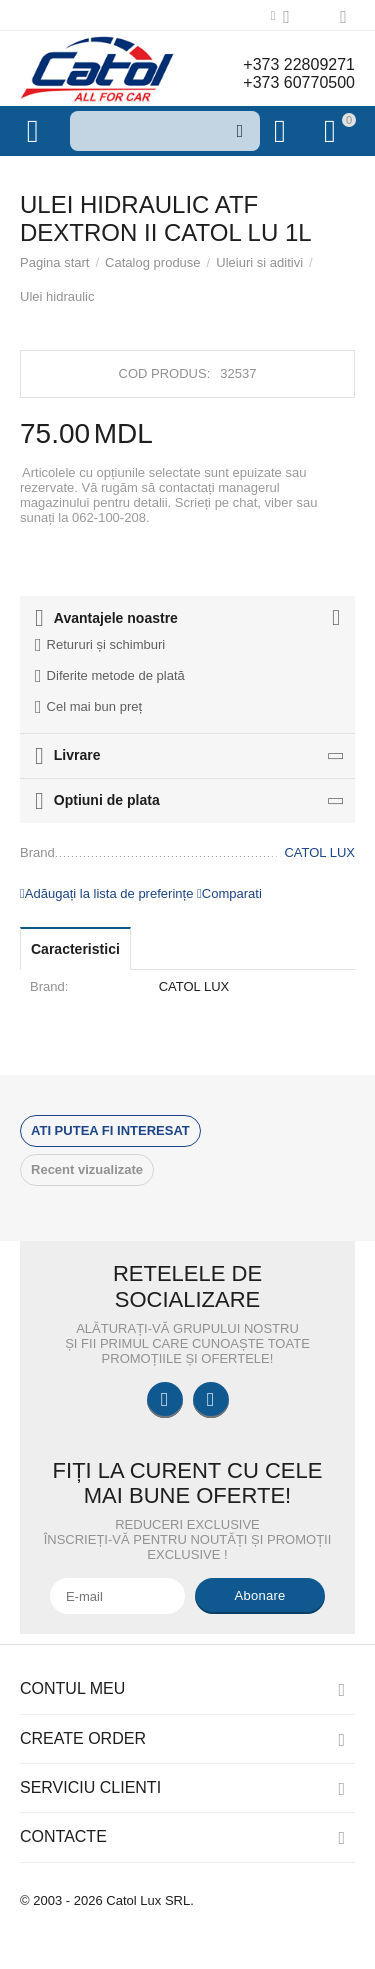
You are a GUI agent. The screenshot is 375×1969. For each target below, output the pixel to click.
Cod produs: (165, 373)
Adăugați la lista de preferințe (106, 893)
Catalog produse (153, 262)
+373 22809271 (299, 64)
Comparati (229, 893)
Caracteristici (75, 949)
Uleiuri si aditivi (259, 262)
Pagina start (54, 262)
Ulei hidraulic (57, 296)
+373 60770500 (299, 82)
